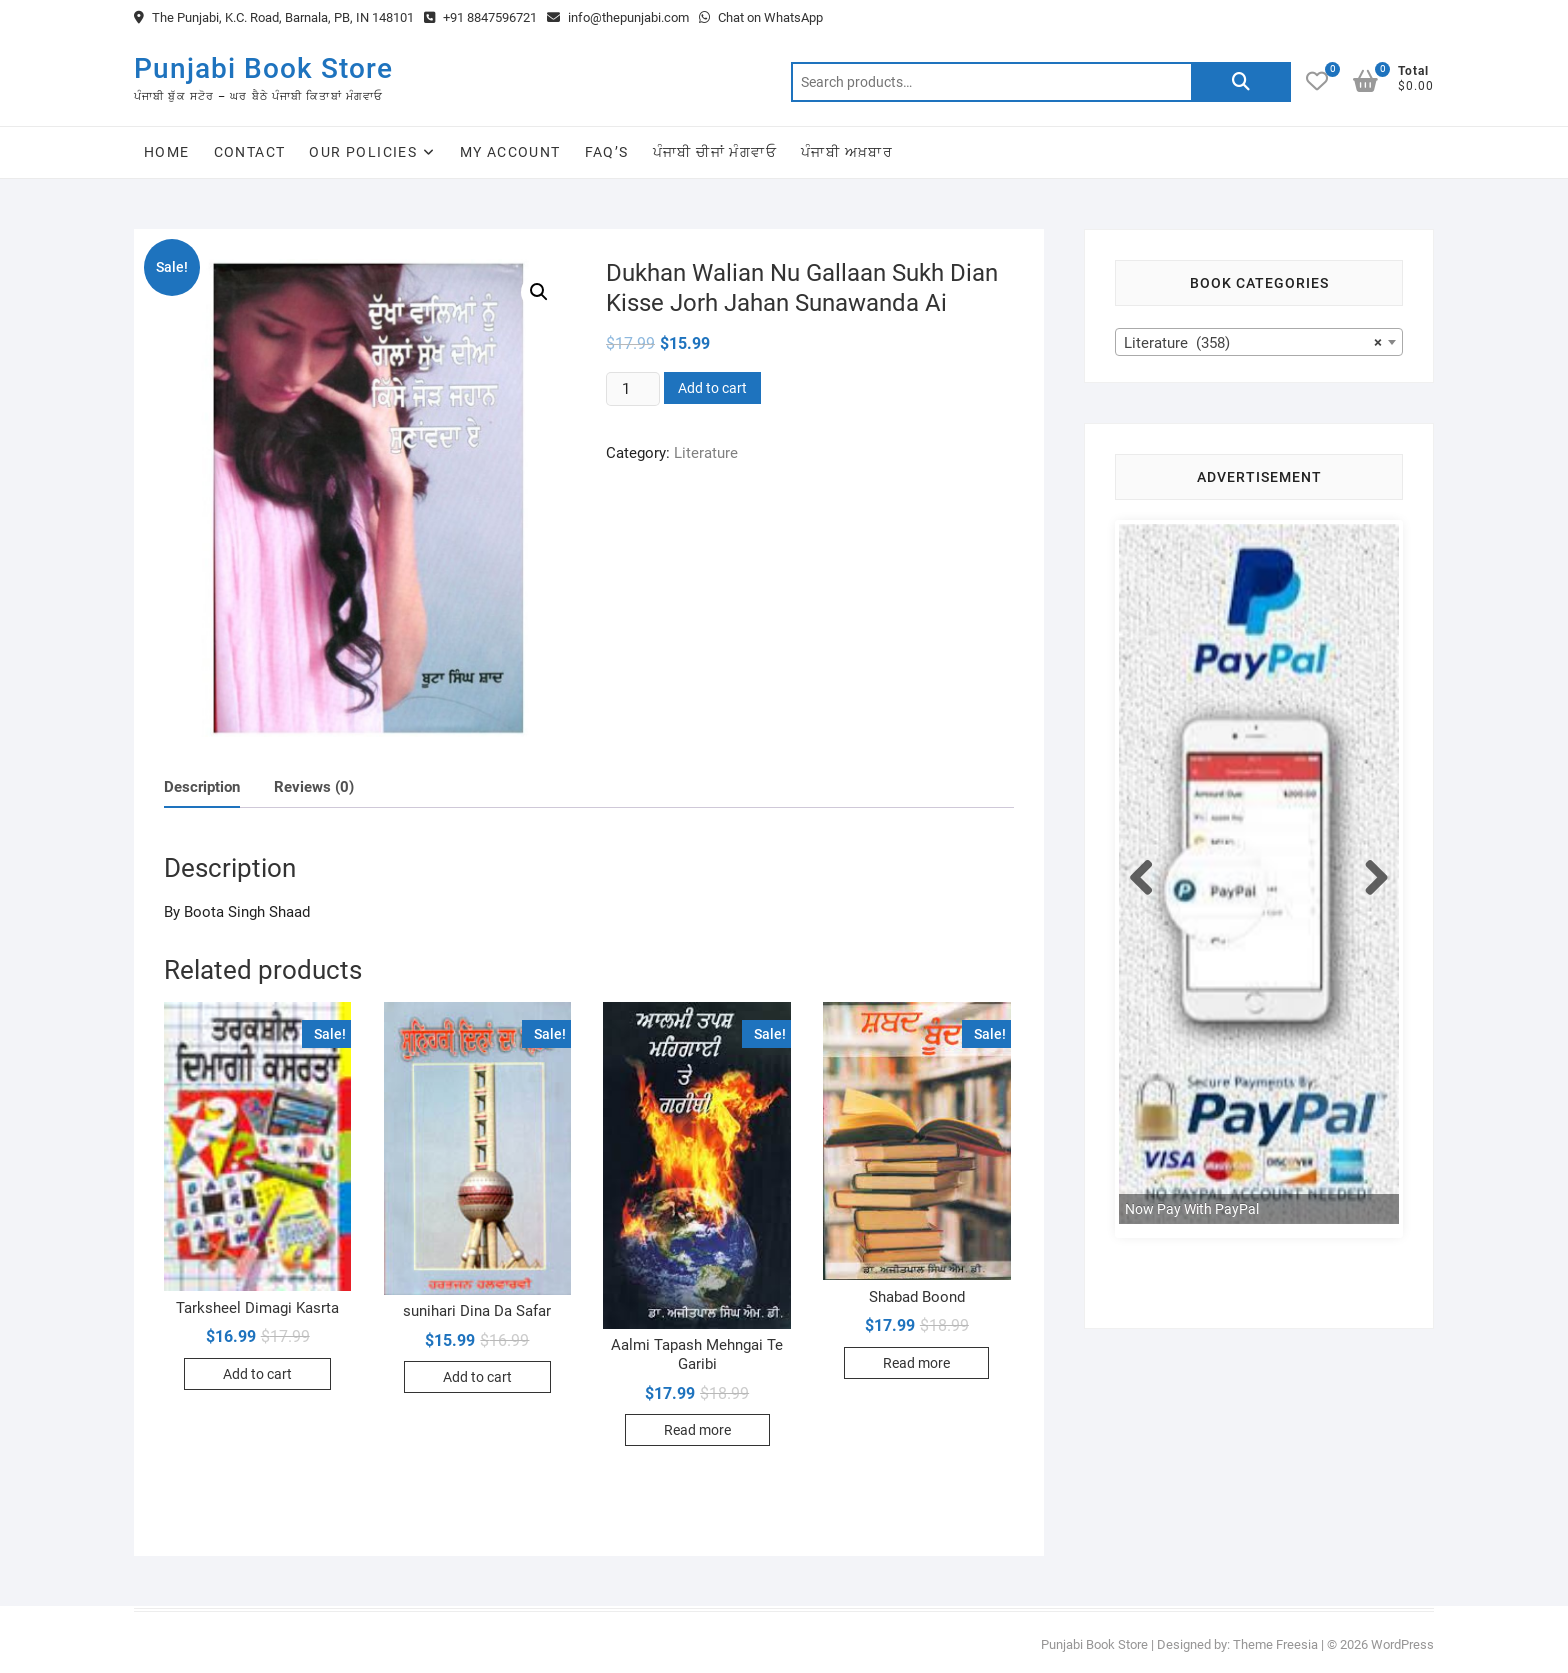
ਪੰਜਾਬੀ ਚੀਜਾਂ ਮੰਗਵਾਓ (715, 152)
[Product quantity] (633, 389)
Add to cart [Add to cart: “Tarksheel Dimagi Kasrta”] (257, 1374)
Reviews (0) (314, 787)
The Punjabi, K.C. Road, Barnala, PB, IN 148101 (274, 17)
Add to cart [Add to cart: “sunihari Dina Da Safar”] (477, 1377)
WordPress (1402, 1644)
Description (202, 787)
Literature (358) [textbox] (1253, 343)
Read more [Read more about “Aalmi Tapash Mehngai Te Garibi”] (697, 1430)
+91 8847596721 (480, 17)
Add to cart (712, 388)
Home (167, 152)
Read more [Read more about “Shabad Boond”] (916, 1363)
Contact (250, 152)
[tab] (202, 787)
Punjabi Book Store (263, 68)
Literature (706, 453)
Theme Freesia (1275, 1644)
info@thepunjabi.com (618, 17)
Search (1241, 82)
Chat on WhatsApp (761, 17)
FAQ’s (607, 152)
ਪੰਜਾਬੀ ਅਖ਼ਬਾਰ (847, 152)
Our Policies (363, 152)
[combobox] (1259, 342)
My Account (510, 152)
